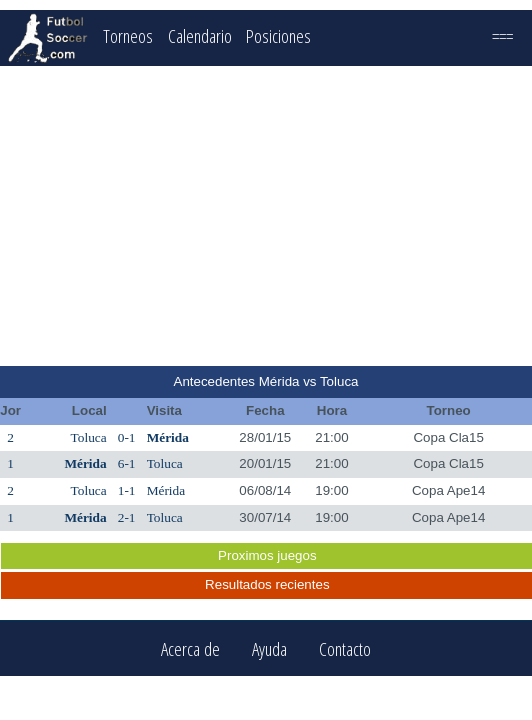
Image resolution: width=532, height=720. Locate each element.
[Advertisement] (266, 216)
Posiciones (278, 35)
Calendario (200, 35)
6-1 (127, 463)
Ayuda (269, 648)
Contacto (345, 648)
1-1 (127, 490)
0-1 (127, 437)
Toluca (89, 437)
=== (502, 35)
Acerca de (190, 648)
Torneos (128, 35)
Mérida (168, 437)
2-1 (127, 517)
